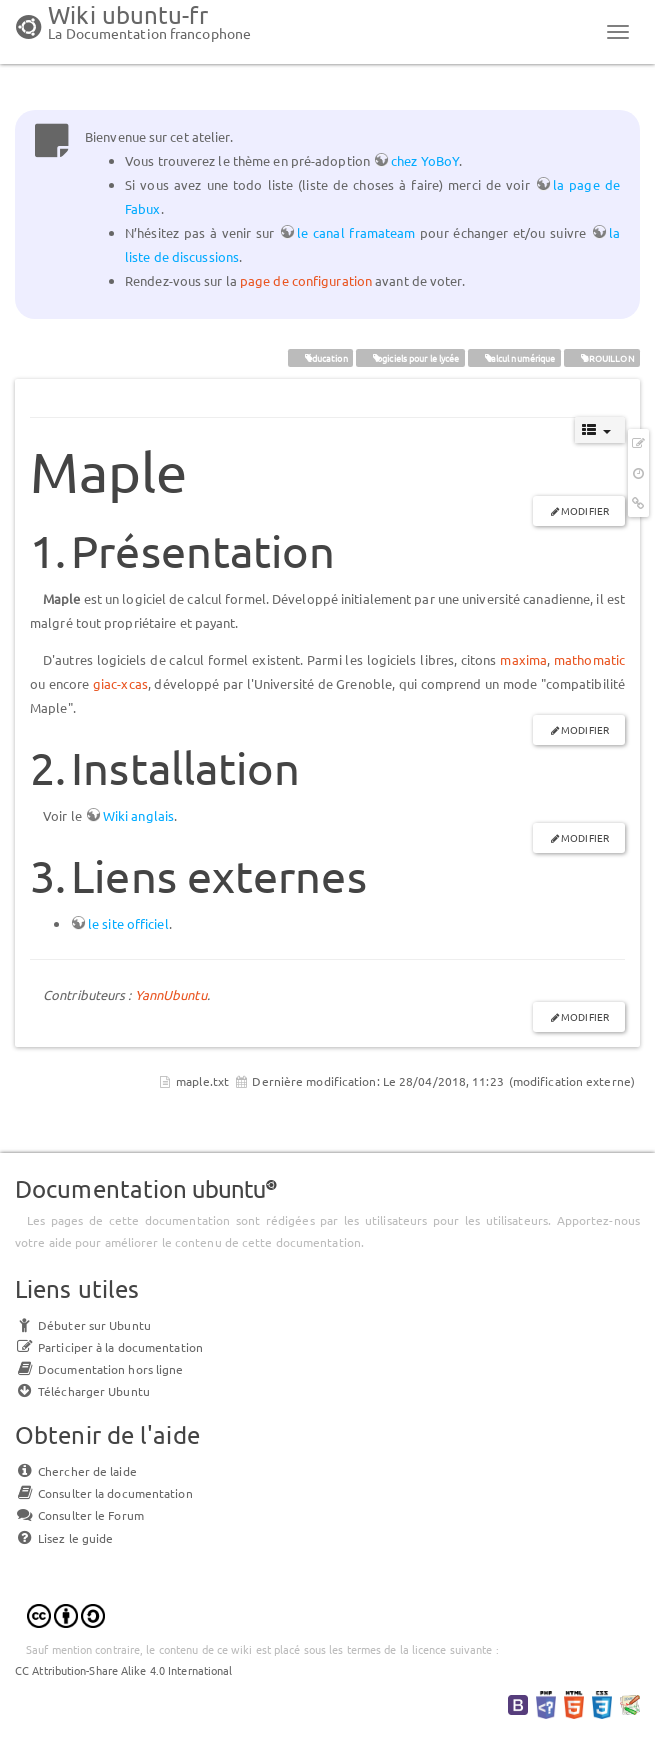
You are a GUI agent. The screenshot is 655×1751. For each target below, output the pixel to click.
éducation (320, 357)
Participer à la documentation (109, 1347)
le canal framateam (356, 232)
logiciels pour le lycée (410, 357)
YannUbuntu (171, 994)
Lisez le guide (64, 1538)
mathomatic (589, 659)
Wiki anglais (138, 815)
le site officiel (128, 923)
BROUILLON (602, 357)
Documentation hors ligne (99, 1369)
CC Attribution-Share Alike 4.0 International (123, 1670)
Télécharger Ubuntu (82, 1391)
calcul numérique (514, 357)
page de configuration (306, 280)
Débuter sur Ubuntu (83, 1325)
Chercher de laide (76, 1471)
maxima (523, 659)
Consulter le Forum (79, 1515)
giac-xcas (120, 683)
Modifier (585, 510)
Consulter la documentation (104, 1493)
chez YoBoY (425, 160)
